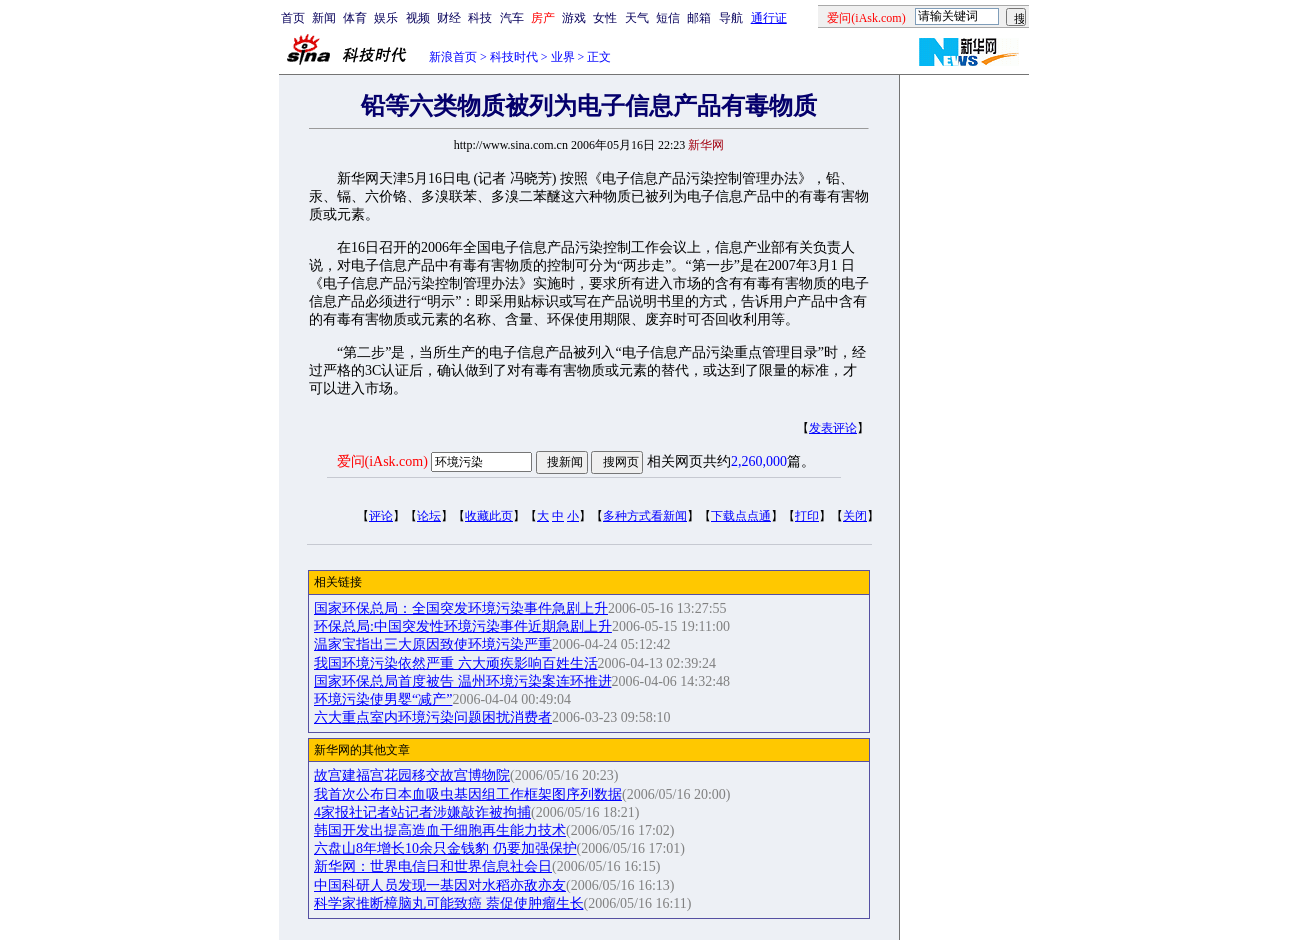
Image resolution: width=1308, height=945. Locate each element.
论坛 (429, 516)
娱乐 (386, 18)
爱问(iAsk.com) (382, 461)
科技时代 (514, 57)
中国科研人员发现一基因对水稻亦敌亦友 (440, 885)
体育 (355, 18)
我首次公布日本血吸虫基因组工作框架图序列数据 (468, 794)
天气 (637, 18)
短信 (668, 18)
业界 (563, 57)
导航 (731, 18)
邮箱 (699, 18)
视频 (418, 18)
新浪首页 (453, 57)
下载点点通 (741, 516)
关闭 (855, 516)
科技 (480, 18)
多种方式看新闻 (645, 516)
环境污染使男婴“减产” (383, 699)
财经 (449, 18)
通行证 (769, 18)
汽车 (512, 18)
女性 (605, 18)
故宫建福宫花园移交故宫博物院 (412, 775)
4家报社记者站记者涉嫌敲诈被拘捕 (422, 812)
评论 (381, 516)
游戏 (574, 18)
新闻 (324, 18)
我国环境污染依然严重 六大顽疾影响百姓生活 (456, 663)
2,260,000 (759, 461)
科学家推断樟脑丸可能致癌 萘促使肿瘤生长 (449, 903)
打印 (807, 516)
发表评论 (833, 428)
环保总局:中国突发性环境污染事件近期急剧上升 (463, 626)
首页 (293, 18)
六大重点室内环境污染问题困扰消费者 (433, 717)
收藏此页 (489, 516)
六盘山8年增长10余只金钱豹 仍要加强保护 (445, 848)
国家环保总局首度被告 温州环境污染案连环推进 (463, 681)
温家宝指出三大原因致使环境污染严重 (433, 644)
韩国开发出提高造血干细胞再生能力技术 (440, 830)
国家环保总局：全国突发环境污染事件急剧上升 (461, 608)
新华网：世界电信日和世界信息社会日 (433, 866)
